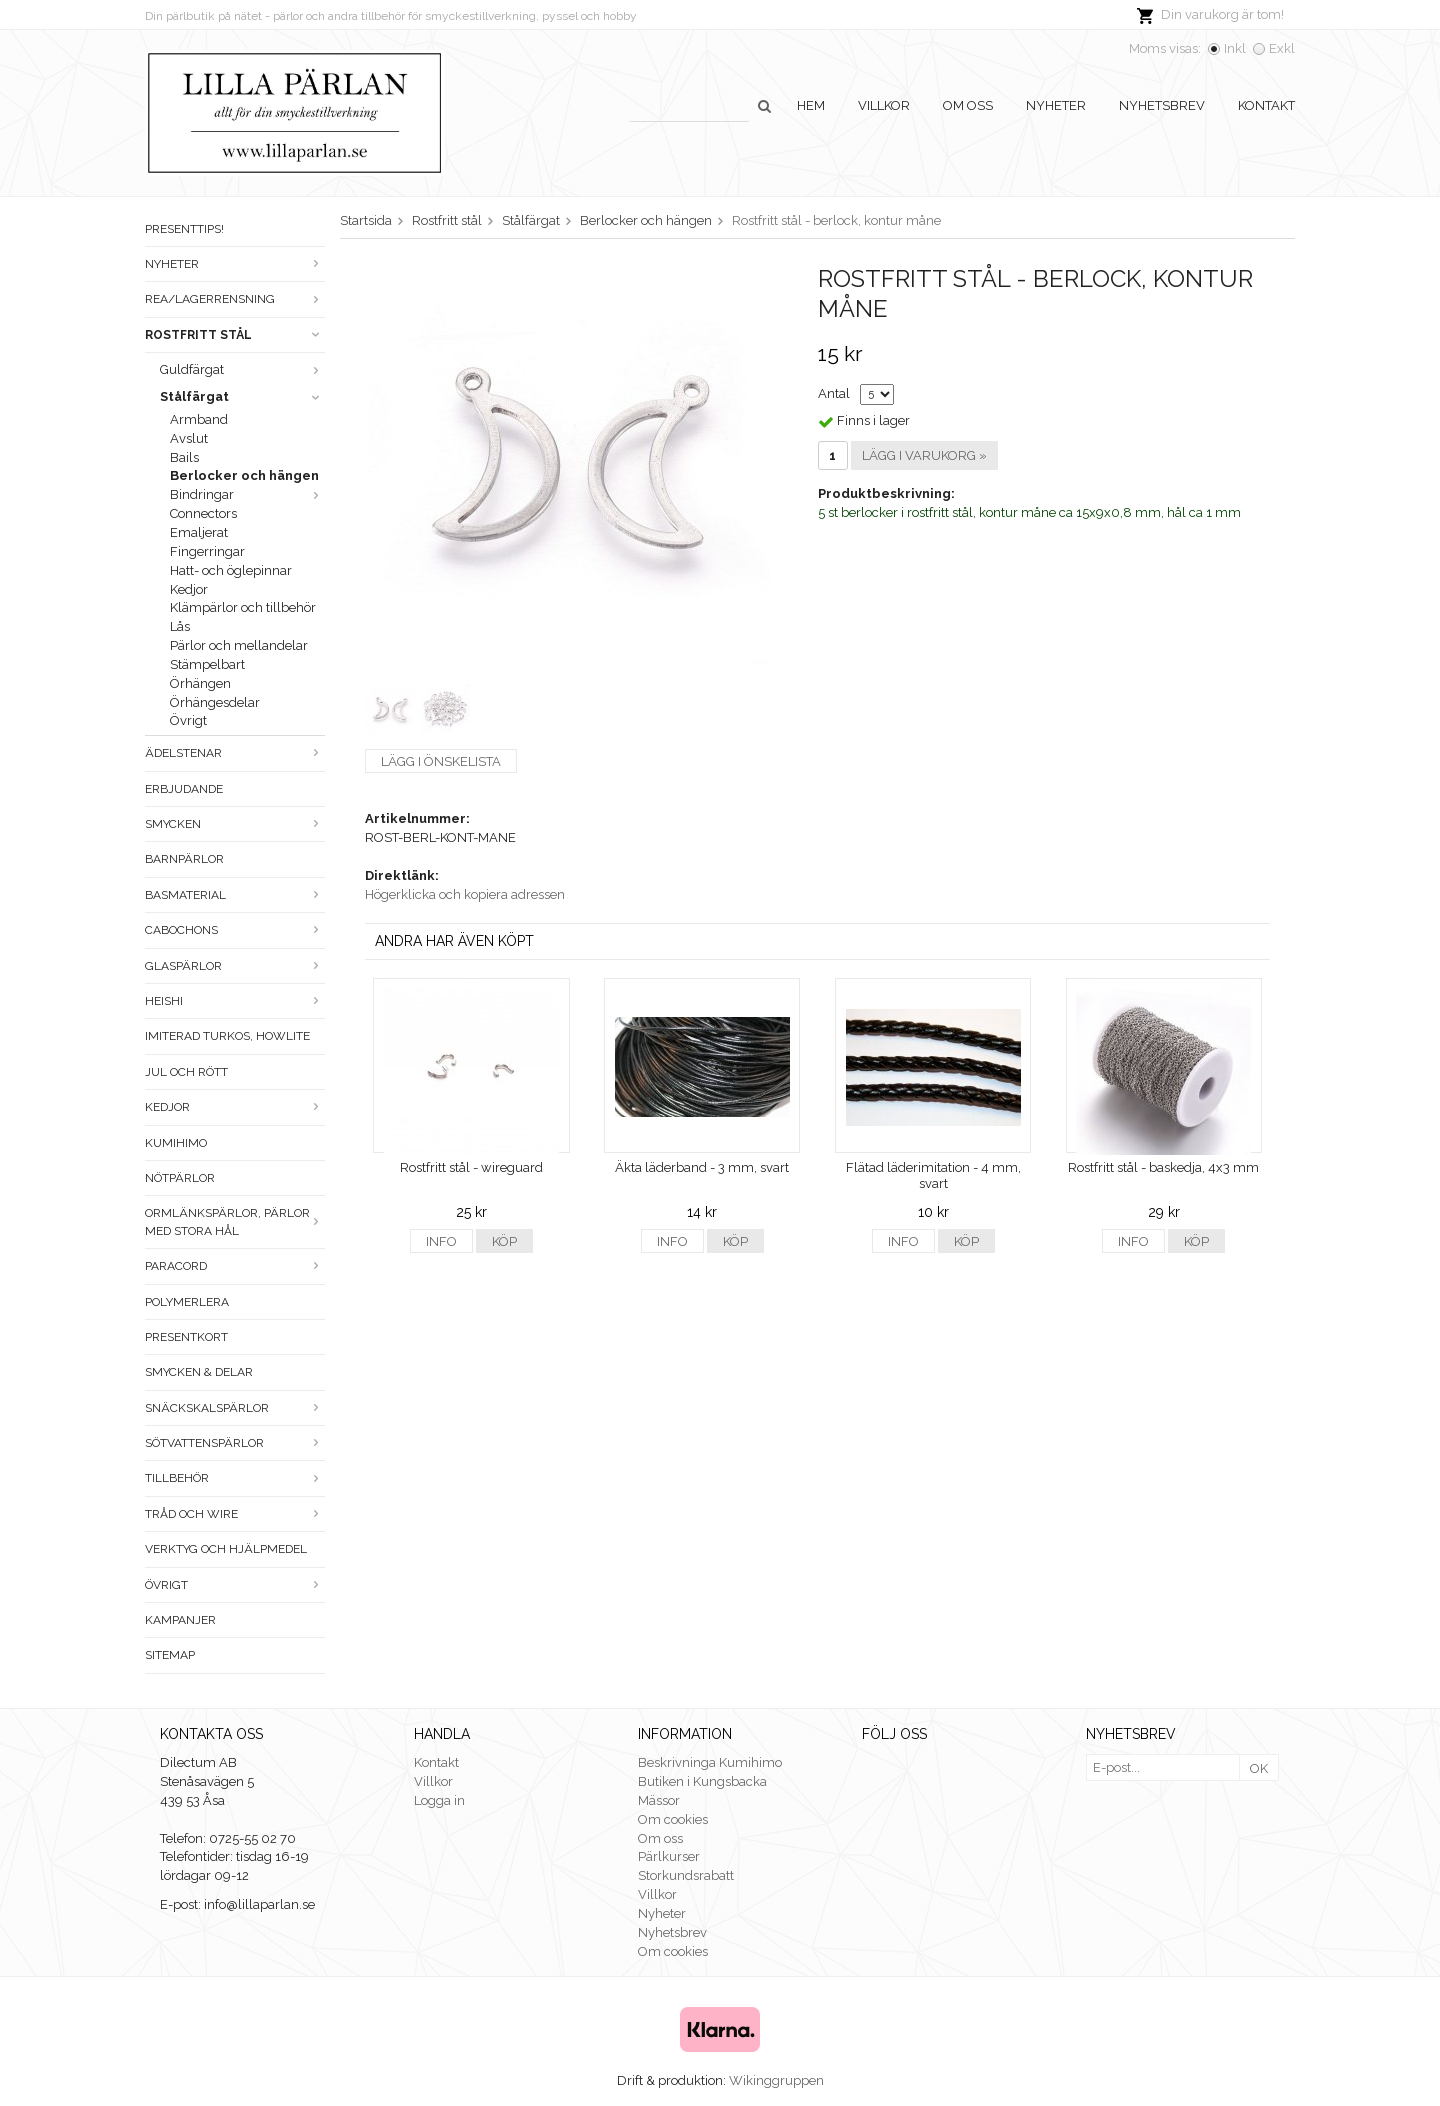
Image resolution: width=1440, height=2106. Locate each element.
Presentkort (186, 1337)
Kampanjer (180, 1620)
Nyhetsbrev (1162, 105)
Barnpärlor (184, 859)
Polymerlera (187, 1302)
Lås (180, 626)
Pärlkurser (669, 1856)
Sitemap (170, 1655)
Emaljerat (199, 532)
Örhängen (200, 683)
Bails (184, 457)
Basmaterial (235, 895)
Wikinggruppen (776, 2080)
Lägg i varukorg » (924, 455)
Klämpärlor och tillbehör (243, 607)
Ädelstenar (235, 753)
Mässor (659, 1800)
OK (1259, 1768)
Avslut (189, 438)
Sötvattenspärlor (235, 1443)
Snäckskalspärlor (235, 1408)
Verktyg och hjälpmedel (226, 1549)
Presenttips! (184, 229)
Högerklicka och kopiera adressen (465, 894)
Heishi (235, 1001)
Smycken (235, 824)
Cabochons (235, 930)
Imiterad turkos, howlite (227, 1036)
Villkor (884, 105)
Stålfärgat (242, 396)
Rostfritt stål (235, 335)
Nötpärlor (180, 1178)
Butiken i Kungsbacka (702, 1781)
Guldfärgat (242, 369)
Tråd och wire (235, 1514)
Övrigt (188, 720)
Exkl (1282, 48)
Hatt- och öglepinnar (231, 570)
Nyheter (1056, 105)
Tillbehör (235, 1478)
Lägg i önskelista (441, 761)
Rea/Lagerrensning (235, 299)
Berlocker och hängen (244, 475)
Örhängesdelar (215, 702)
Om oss (968, 105)
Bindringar (247, 494)
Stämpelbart (207, 664)
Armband (199, 419)
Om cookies (673, 1819)
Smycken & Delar (199, 1372)
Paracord (235, 1266)
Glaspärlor (235, 966)
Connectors (203, 513)
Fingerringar (207, 551)
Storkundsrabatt (686, 1875)
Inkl (1235, 48)
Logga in (439, 1800)
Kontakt (1266, 105)
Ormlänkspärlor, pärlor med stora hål (235, 1221)
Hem (811, 105)
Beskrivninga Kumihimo (710, 1762)
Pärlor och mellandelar (239, 645)
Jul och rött (186, 1072)
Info (441, 1241)
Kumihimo (176, 1143)
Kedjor (189, 589)
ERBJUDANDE (184, 789)
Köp (504, 1241)
